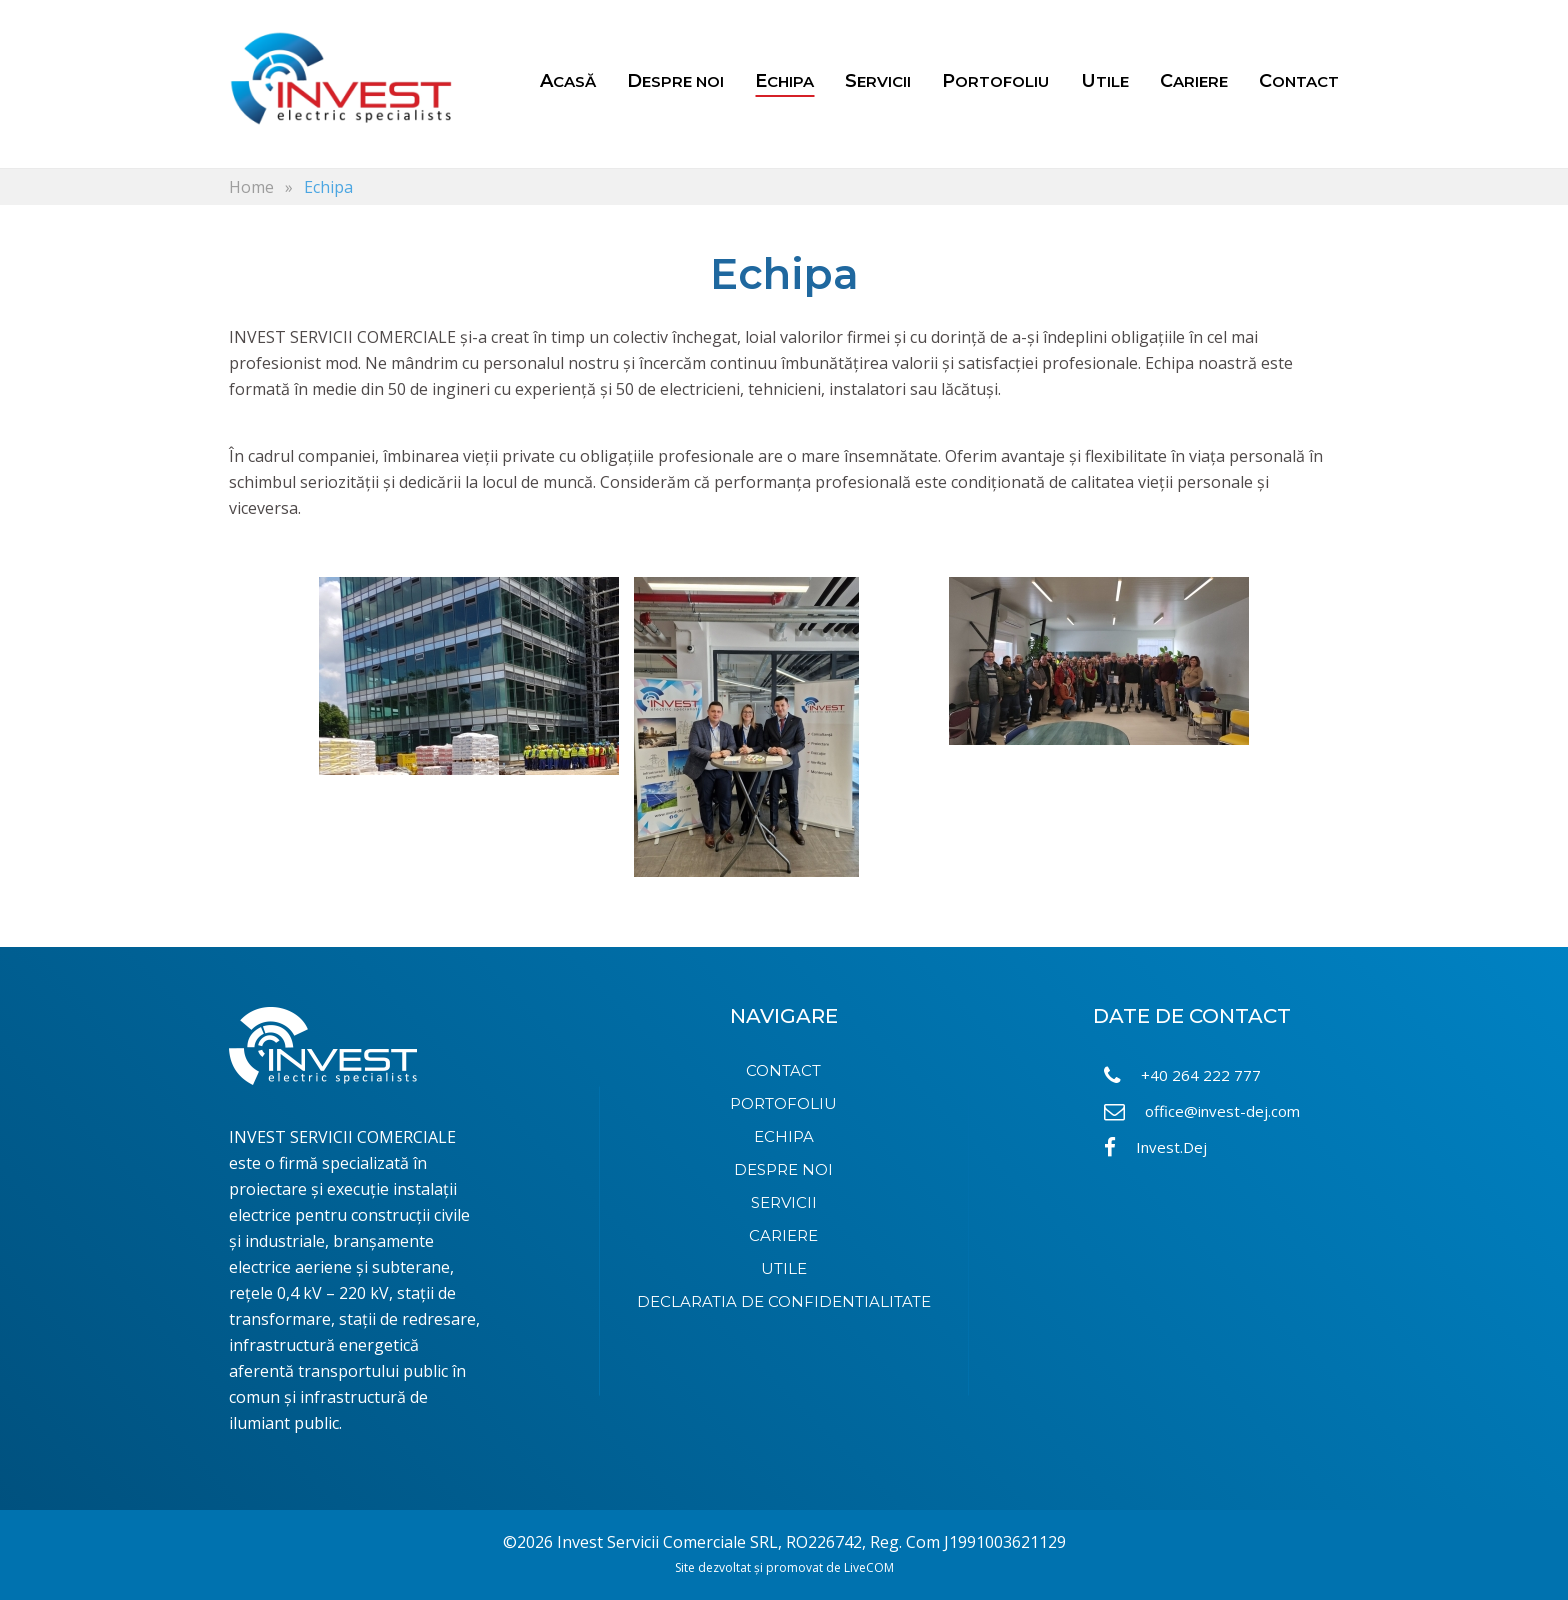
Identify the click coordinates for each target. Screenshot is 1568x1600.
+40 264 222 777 (1182, 1075)
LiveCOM (869, 1567)
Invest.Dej (1155, 1147)
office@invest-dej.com (1202, 1111)
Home (251, 187)
